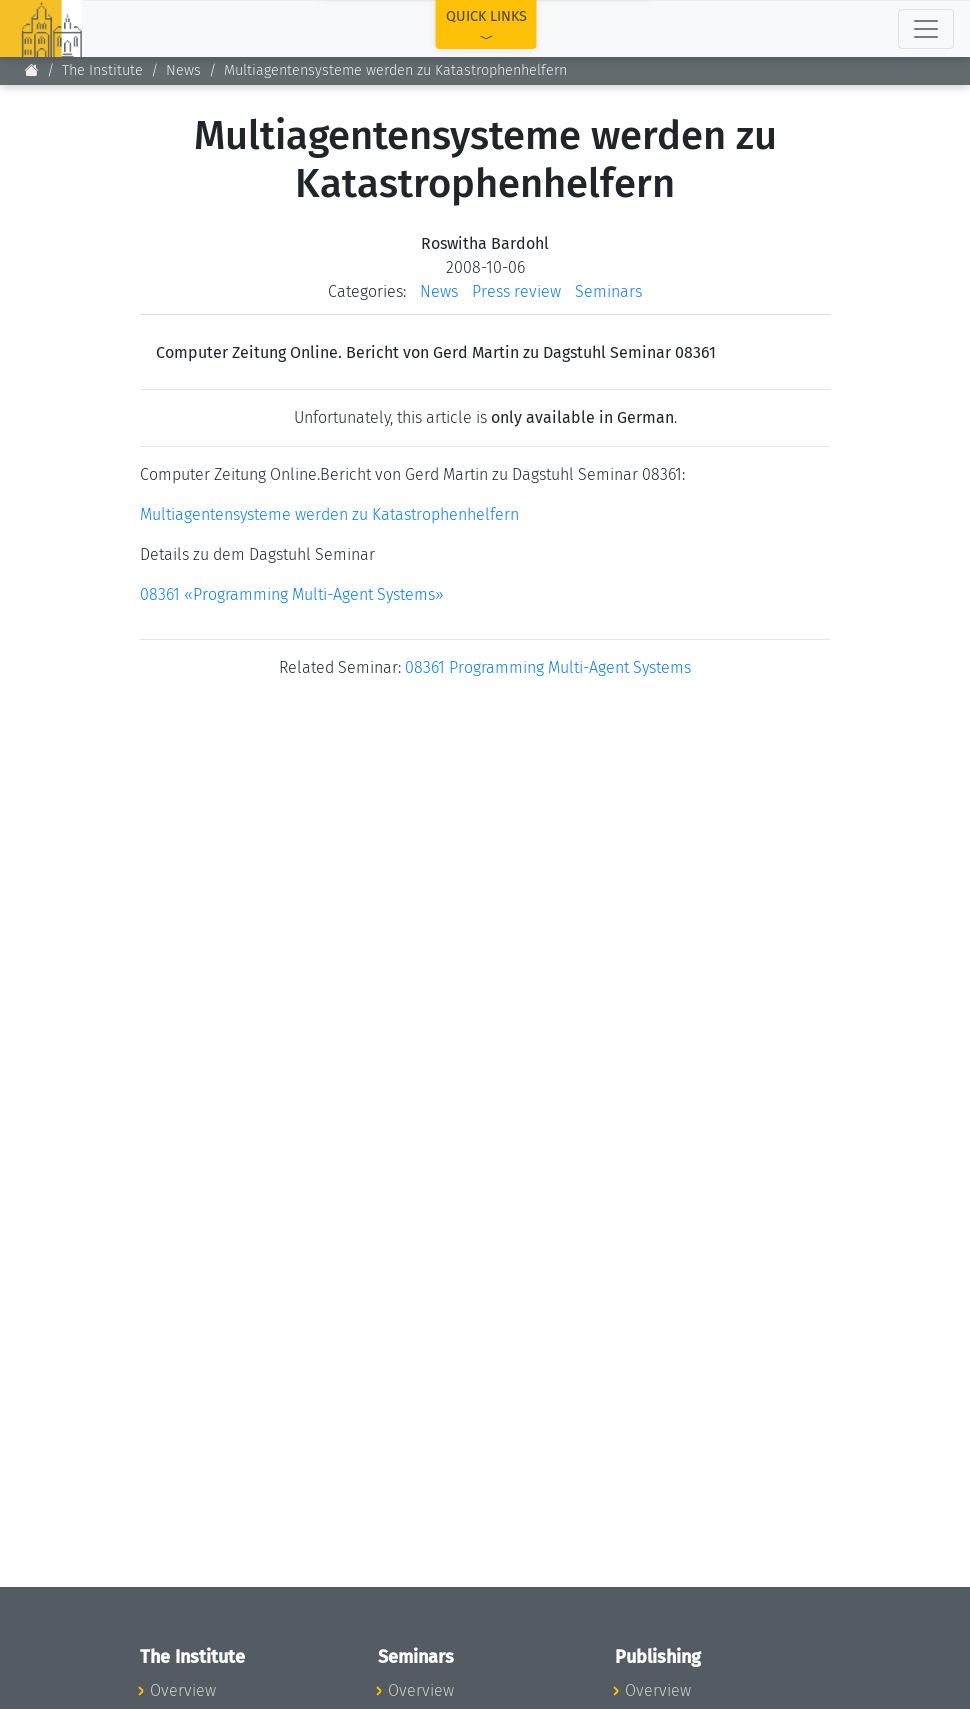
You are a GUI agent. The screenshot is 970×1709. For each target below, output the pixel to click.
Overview (183, 1690)
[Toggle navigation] (926, 29)
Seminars (608, 291)
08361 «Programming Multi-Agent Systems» (292, 594)
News (183, 70)
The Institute (102, 70)
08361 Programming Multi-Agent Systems (548, 667)
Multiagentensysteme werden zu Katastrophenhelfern (329, 514)
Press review (516, 291)
